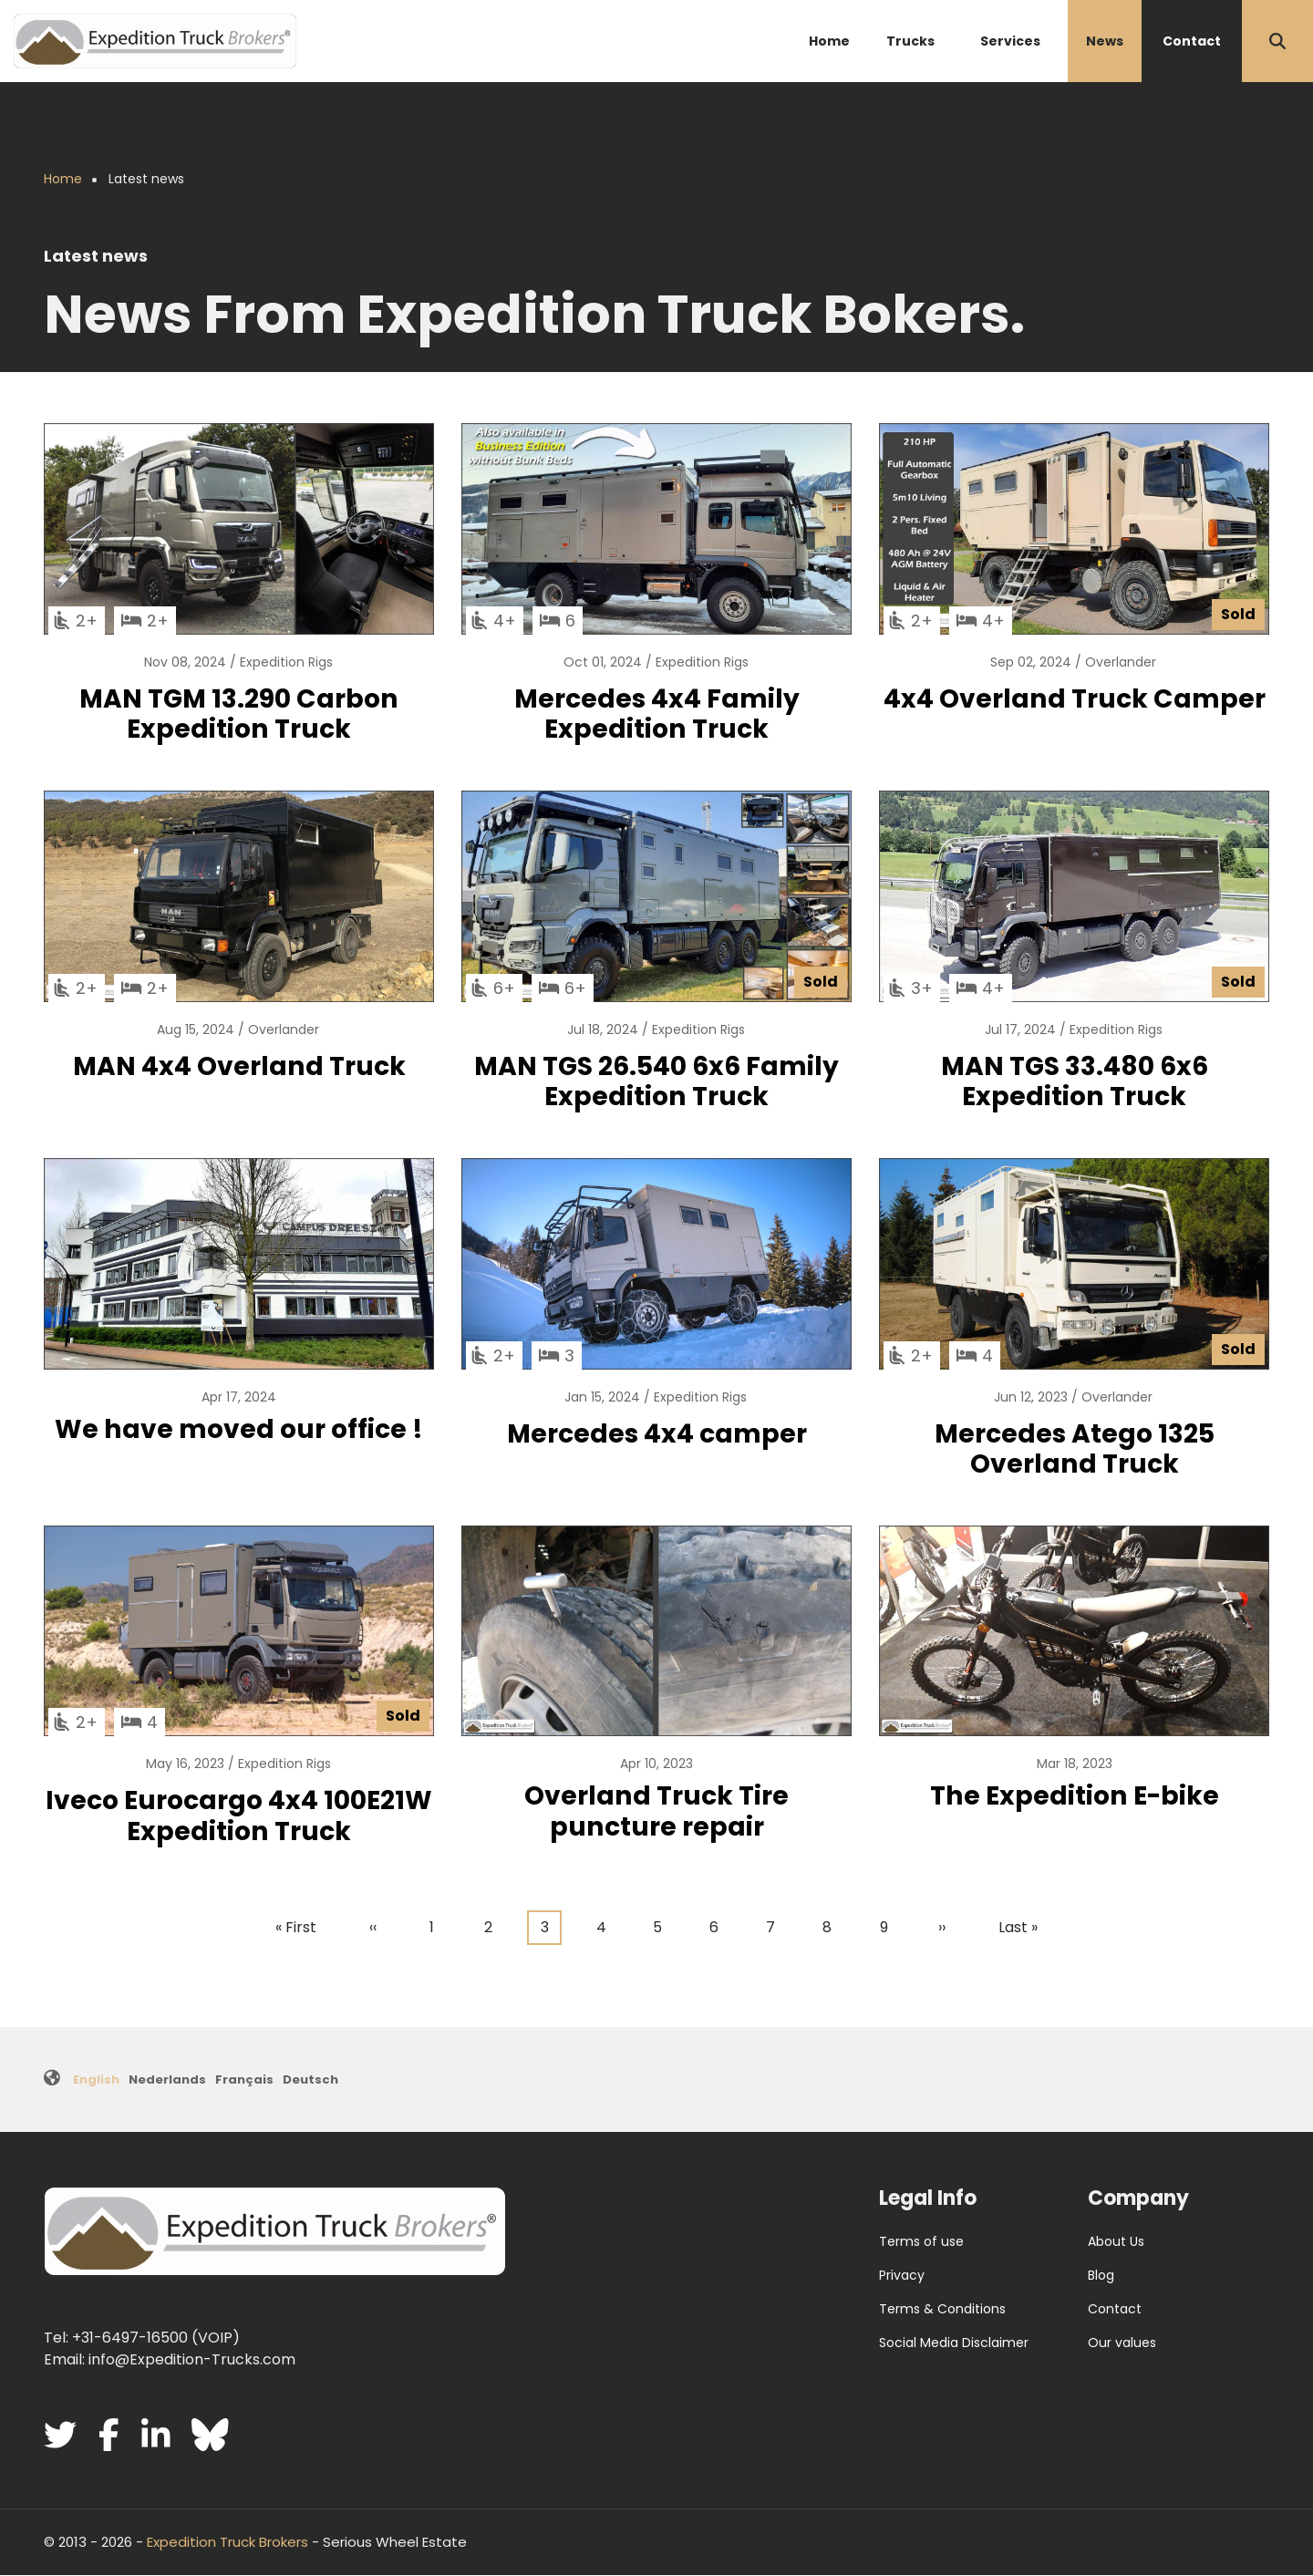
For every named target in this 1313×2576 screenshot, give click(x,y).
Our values (1122, 2342)
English (96, 2079)
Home (829, 41)
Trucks (910, 41)
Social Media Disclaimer (954, 2342)
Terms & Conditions (942, 2309)
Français (244, 2079)
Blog (1101, 2275)
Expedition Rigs (286, 662)
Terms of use (921, 2241)
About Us (1116, 2241)
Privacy (902, 2275)
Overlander (1120, 662)
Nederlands (167, 2079)
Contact (1192, 41)
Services (1010, 41)
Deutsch (310, 2079)
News (1104, 41)
